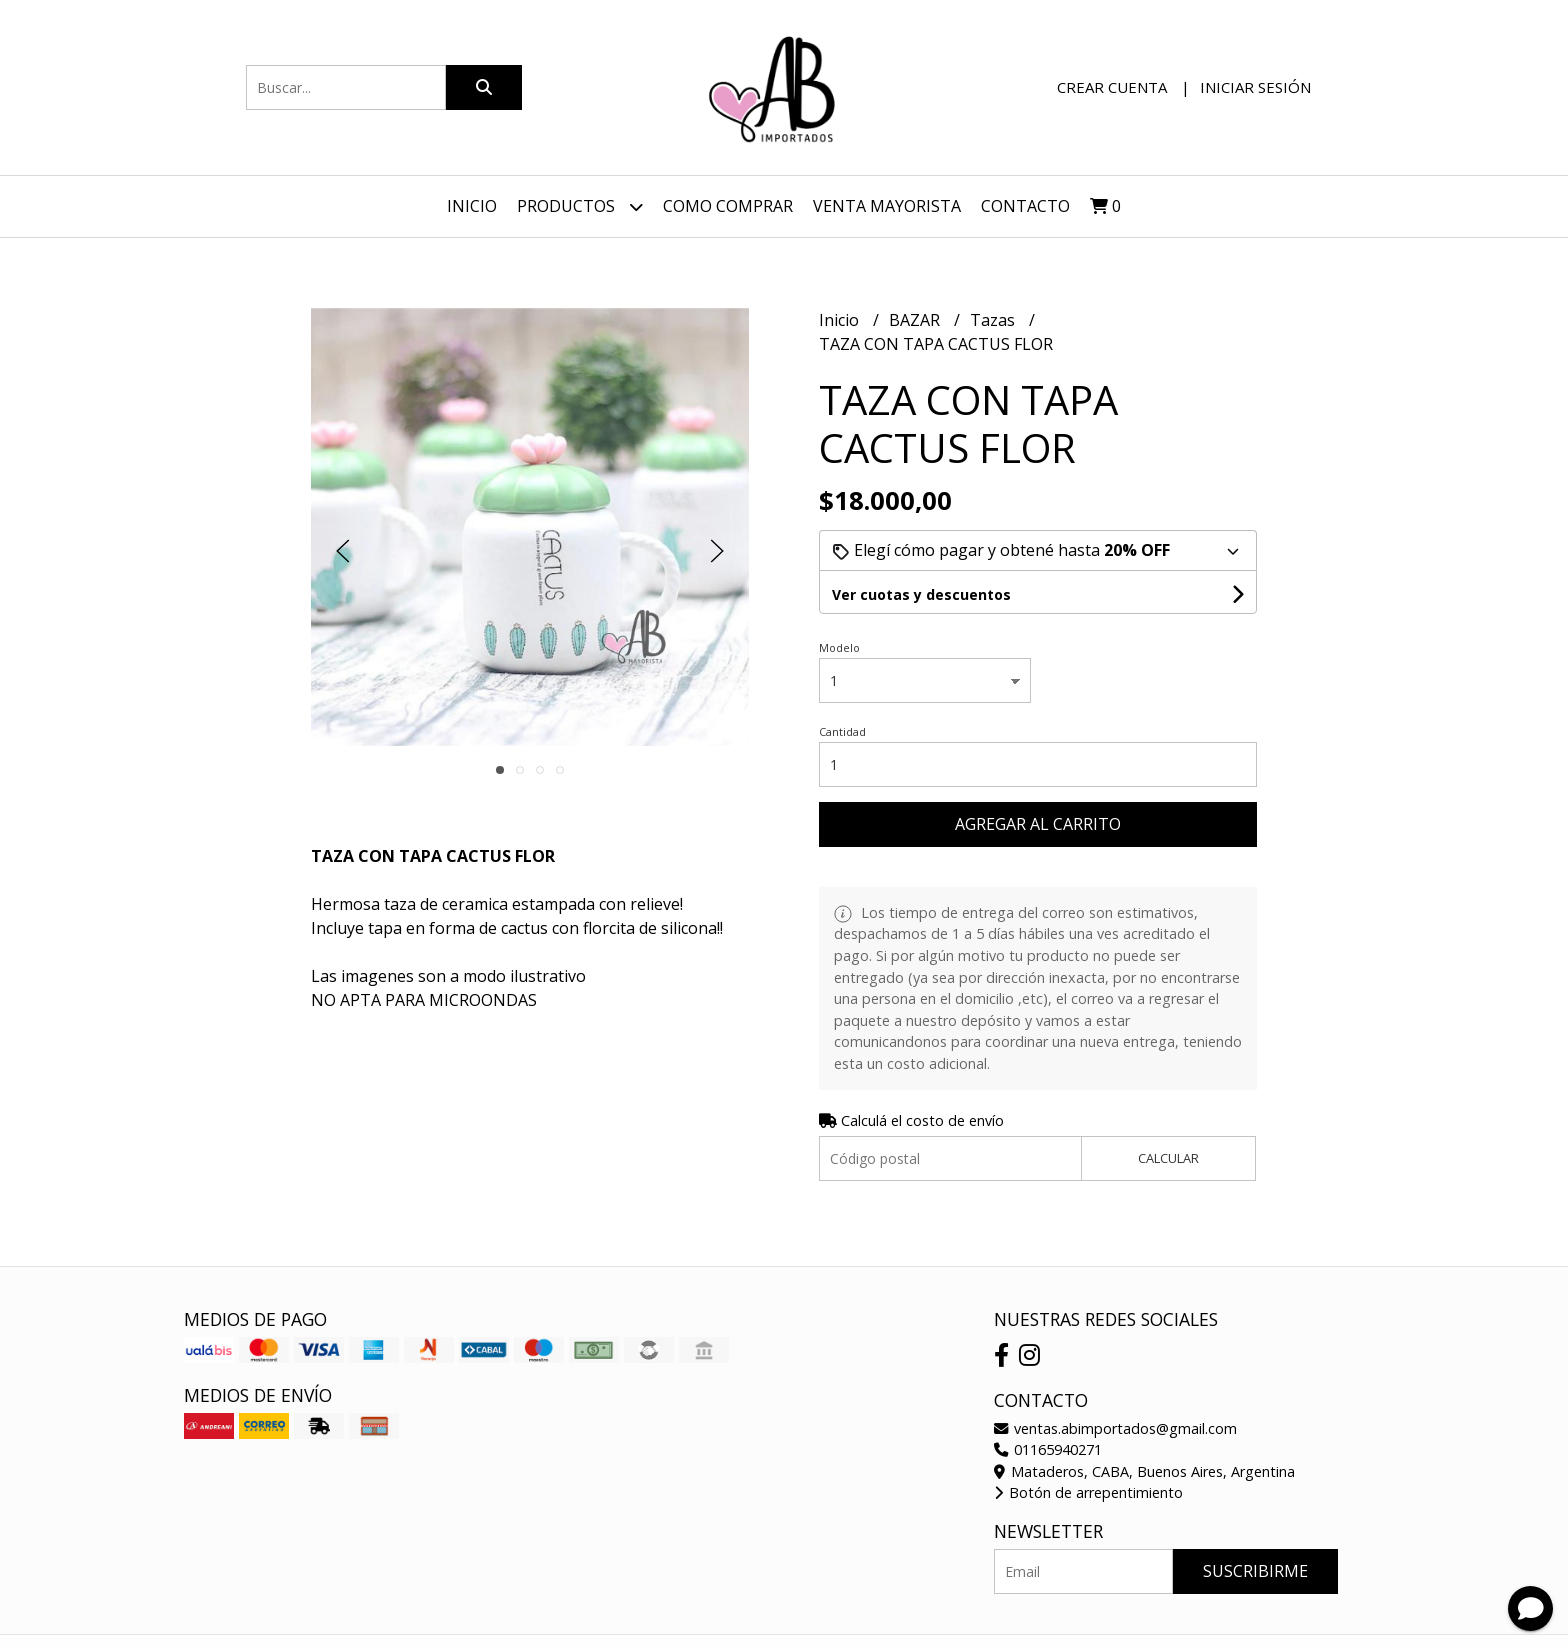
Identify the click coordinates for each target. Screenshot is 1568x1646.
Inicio (472, 206)
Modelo (839, 647)
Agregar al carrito (1038, 824)
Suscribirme (1255, 1571)
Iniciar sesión (1255, 87)
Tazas (994, 320)
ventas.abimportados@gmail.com (1115, 1428)
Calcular (1168, 1158)
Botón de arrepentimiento (1088, 1492)
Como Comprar (728, 206)
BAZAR (916, 320)
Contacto (1025, 206)
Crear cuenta (1112, 87)
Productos (580, 206)
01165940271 (1048, 1449)
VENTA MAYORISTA (887, 206)
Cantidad (842, 731)
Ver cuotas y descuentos (921, 594)
